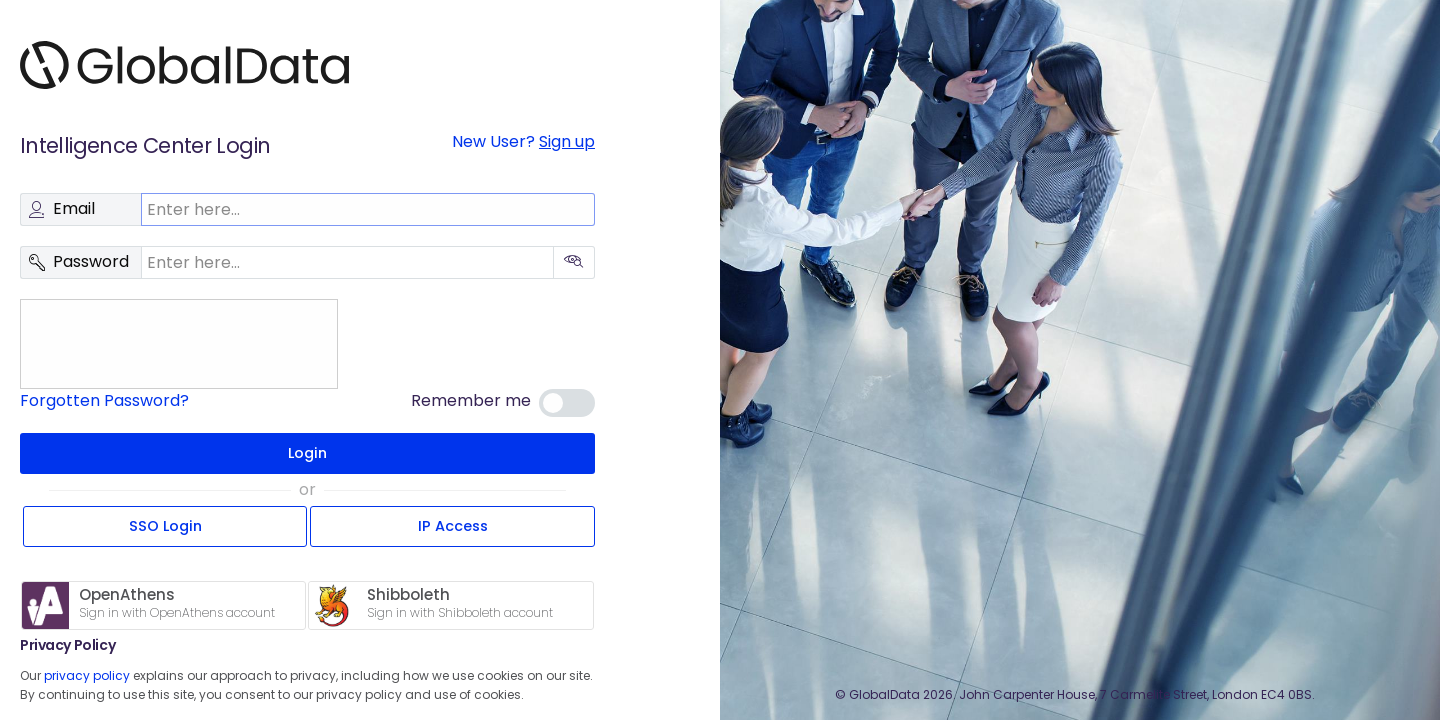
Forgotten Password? (104, 400)
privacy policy (87, 675)
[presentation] (175, 344)
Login (307, 453)
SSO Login (165, 526)
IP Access (453, 526)
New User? (523, 141)
